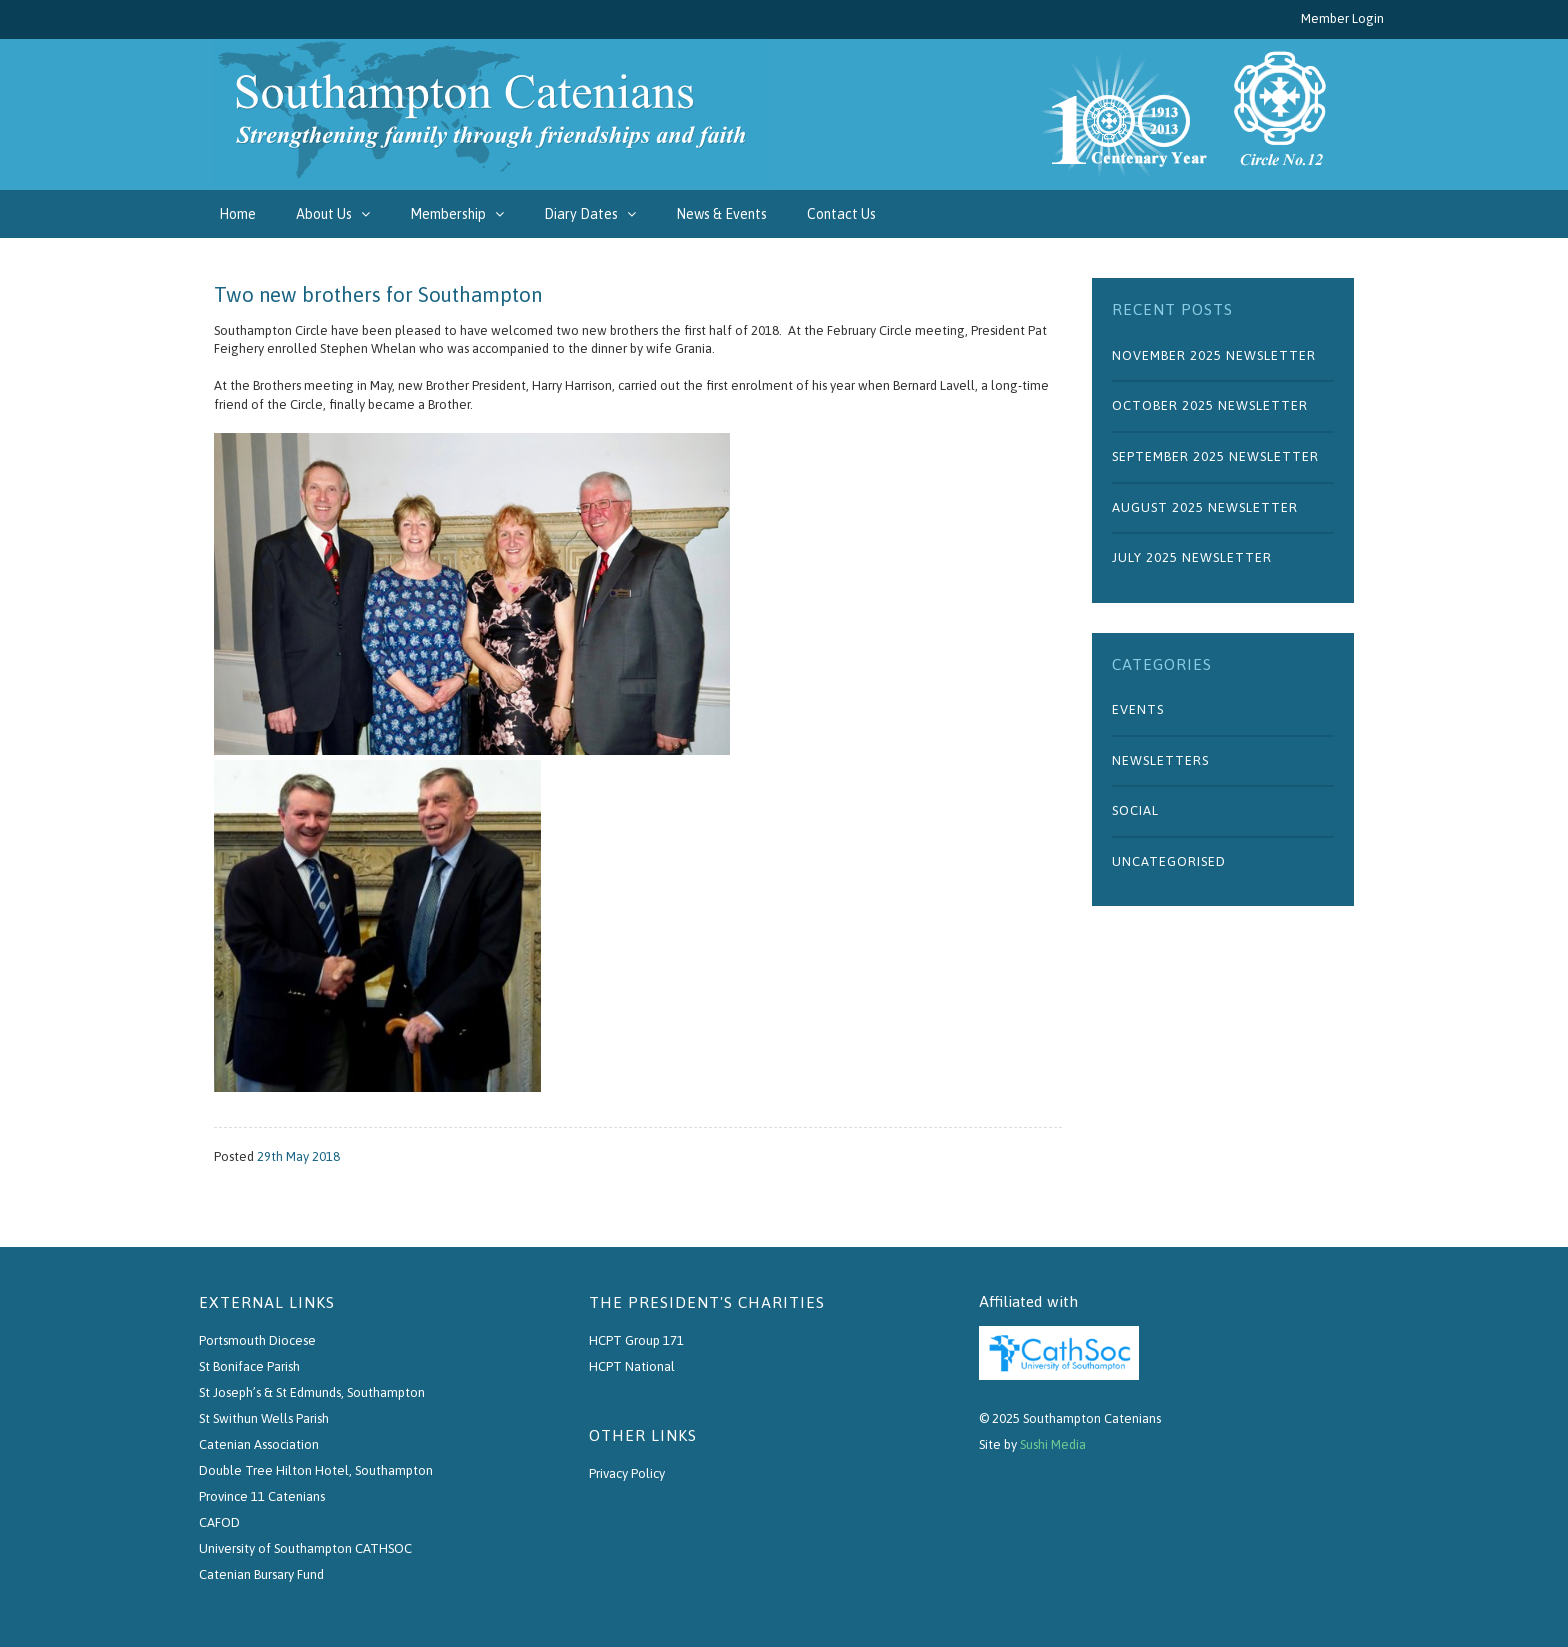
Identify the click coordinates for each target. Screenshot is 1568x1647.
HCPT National (632, 1366)
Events (1138, 709)
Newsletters (1160, 760)
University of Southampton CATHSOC (305, 1548)
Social (1135, 810)
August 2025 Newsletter (1205, 507)
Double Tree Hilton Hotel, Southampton (316, 1470)
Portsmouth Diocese (257, 1340)
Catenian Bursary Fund (261, 1574)
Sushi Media (1053, 1444)
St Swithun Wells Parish (264, 1418)
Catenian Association (259, 1444)
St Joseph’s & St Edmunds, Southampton (312, 1392)
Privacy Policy (627, 1473)
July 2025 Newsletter (1192, 557)
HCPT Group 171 (636, 1340)
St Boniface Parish (249, 1366)
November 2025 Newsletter (1214, 355)
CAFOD (219, 1522)
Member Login (1342, 18)
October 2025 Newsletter (1210, 405)
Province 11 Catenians (262, 1496)
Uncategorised (1169, 861)
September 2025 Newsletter (1215, 456)
